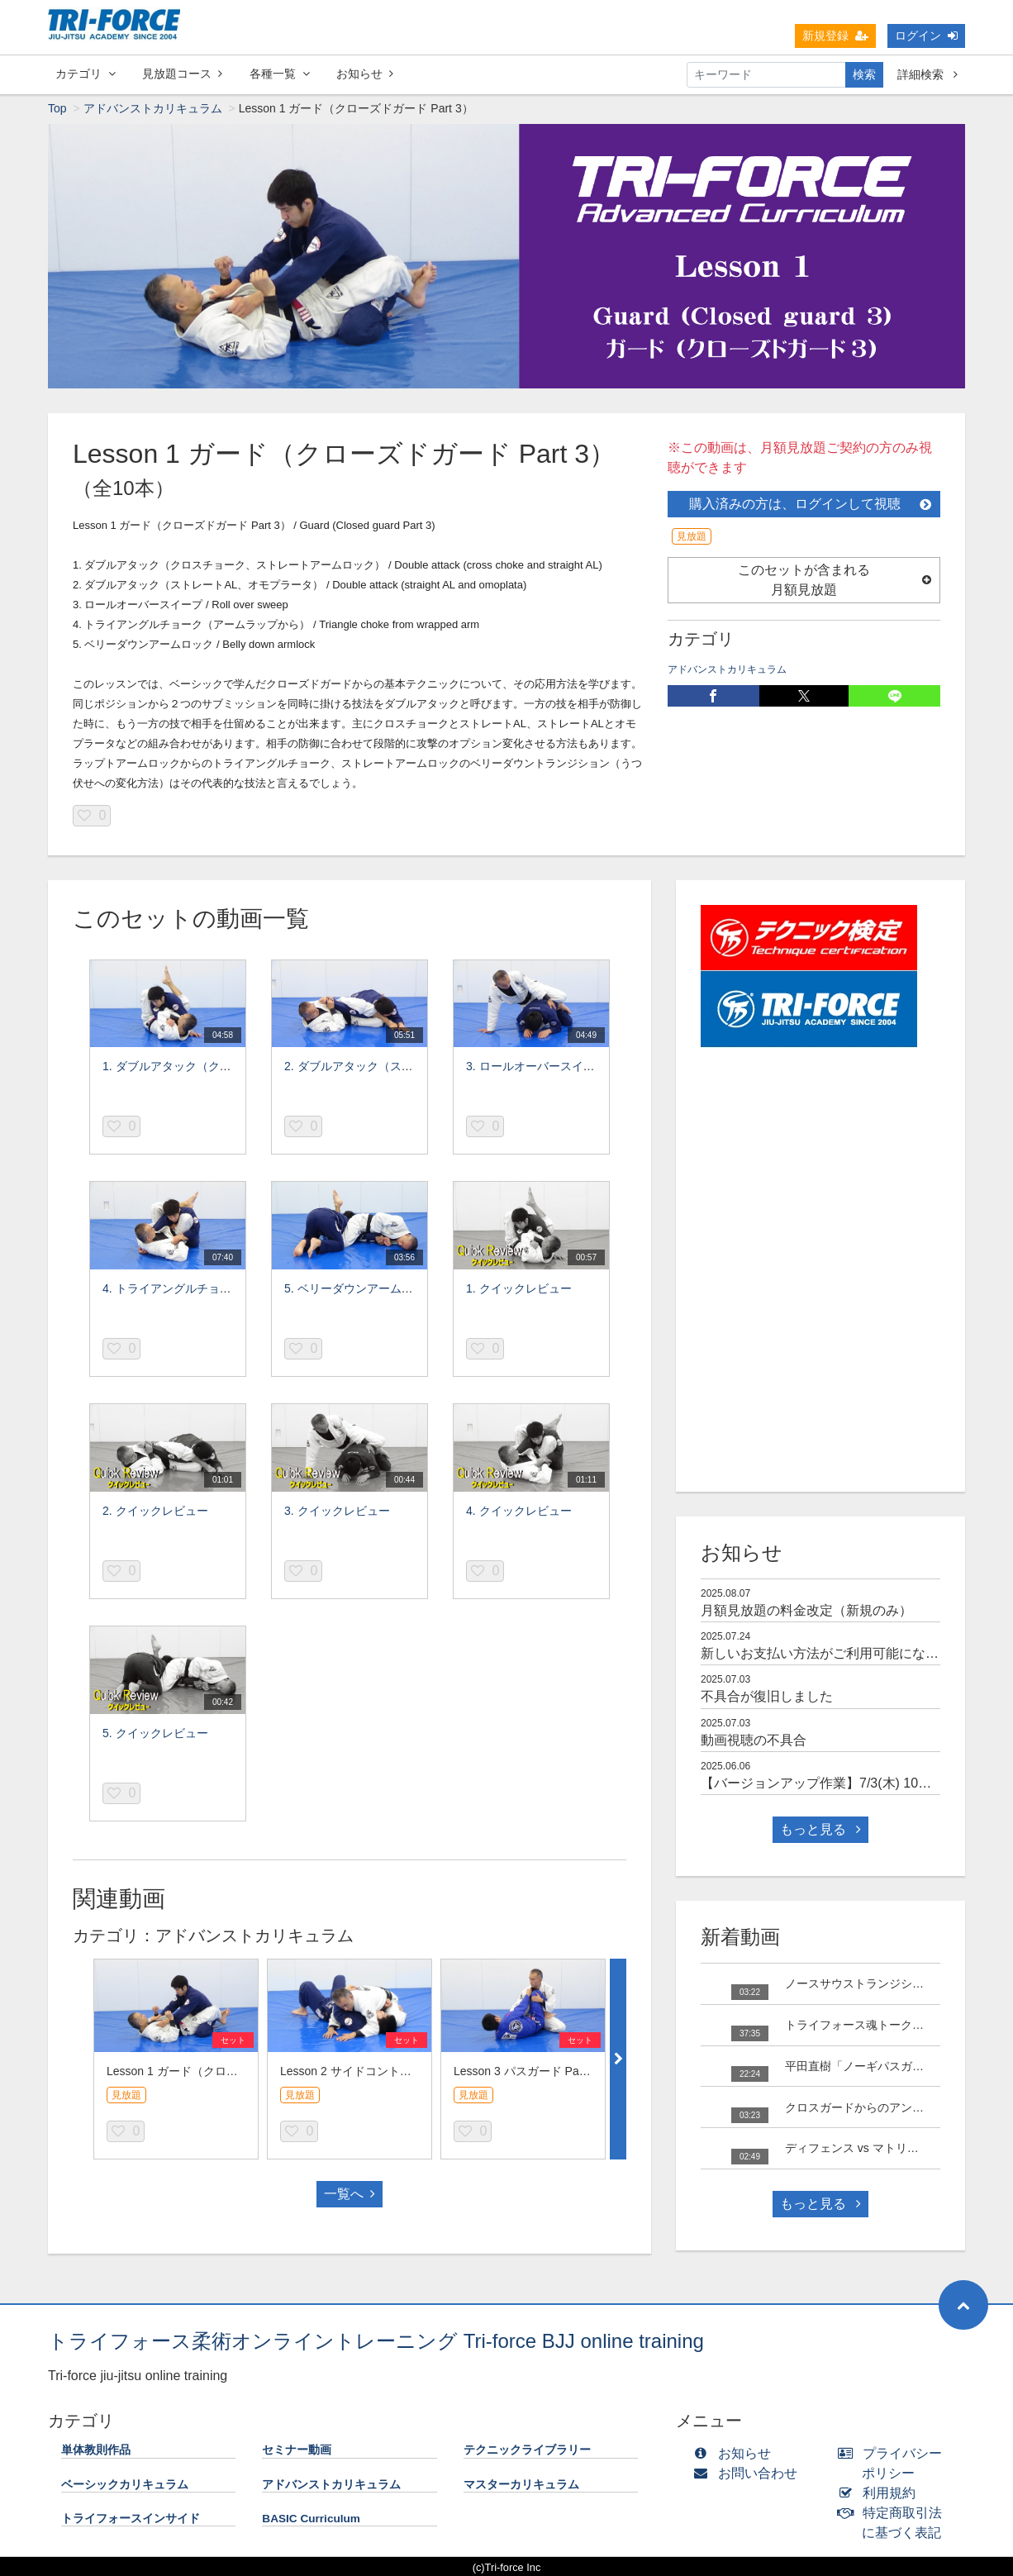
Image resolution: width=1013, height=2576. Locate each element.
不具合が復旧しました (767, 1698)
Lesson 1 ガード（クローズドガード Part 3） (224, 2072)
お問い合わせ (749, 2475)
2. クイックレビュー (155, 1512)
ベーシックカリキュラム (124, 2486)
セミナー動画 (296, 2451)
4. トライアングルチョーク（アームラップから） (230, 1290)
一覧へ (349, 2195)
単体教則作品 (96, 2451)
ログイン (926, 35)
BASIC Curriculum (311, 2520)
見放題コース (182, 73)
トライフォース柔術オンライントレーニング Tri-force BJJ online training (376, 2342)
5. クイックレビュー (155, 1734)
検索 (864, 74)
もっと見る (820, 1831)
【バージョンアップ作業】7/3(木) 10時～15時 (837, 1785)
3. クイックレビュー (337, 1512)
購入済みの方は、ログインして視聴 (810, 505)
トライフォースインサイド (130, 2520)
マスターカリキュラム (521, 2486)
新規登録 (835, 35)
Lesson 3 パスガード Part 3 (525, 2072)
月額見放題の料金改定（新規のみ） (806, 1612)
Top (57, 110)
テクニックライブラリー (527, 2451)
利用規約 (880, 2495)
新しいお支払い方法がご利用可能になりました (839, 1655)
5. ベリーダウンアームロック (360, 1290)
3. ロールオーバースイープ (536, 1067)
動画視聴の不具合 (753, 1742)
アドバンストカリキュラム (152, 110)
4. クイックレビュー (519, 1512)
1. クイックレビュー (519, 1290)
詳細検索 (927, 74)
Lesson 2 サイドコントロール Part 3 (374, 2072)
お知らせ (364, 73)
